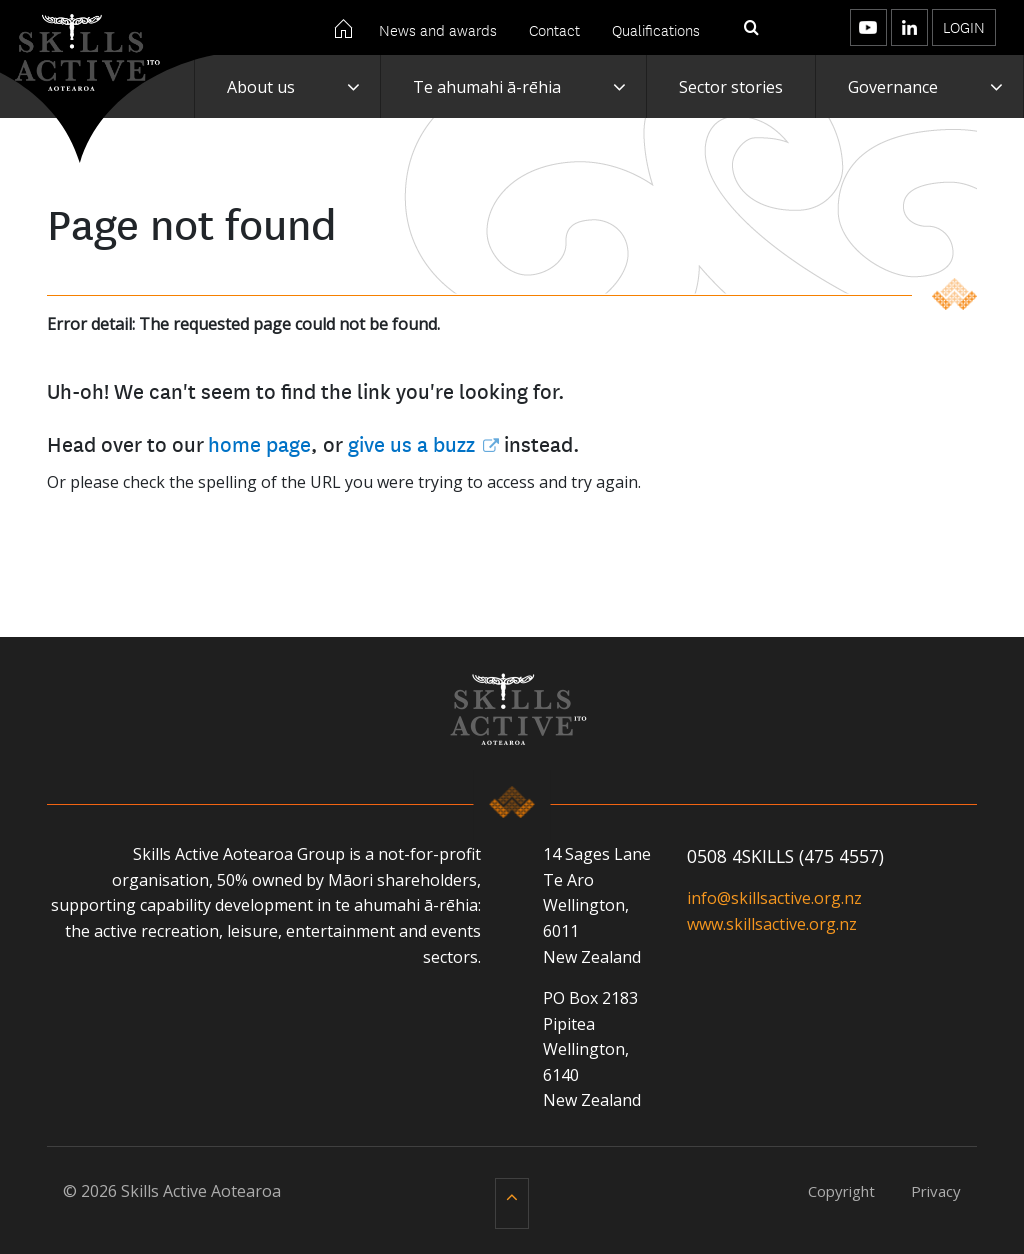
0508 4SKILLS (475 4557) (785, 856)
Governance (893, 87)
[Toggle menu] (796, 27)
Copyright (841, 1191)
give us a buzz (411, 443)
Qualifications (656, 29)
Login (964, 26)
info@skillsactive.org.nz (774, 898)
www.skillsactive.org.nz (772, 924)
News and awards (438, 29)
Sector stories (731, 87)
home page (259, 443)
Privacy (936, 1191)
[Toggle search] (752, 28)
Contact (554, 29)
